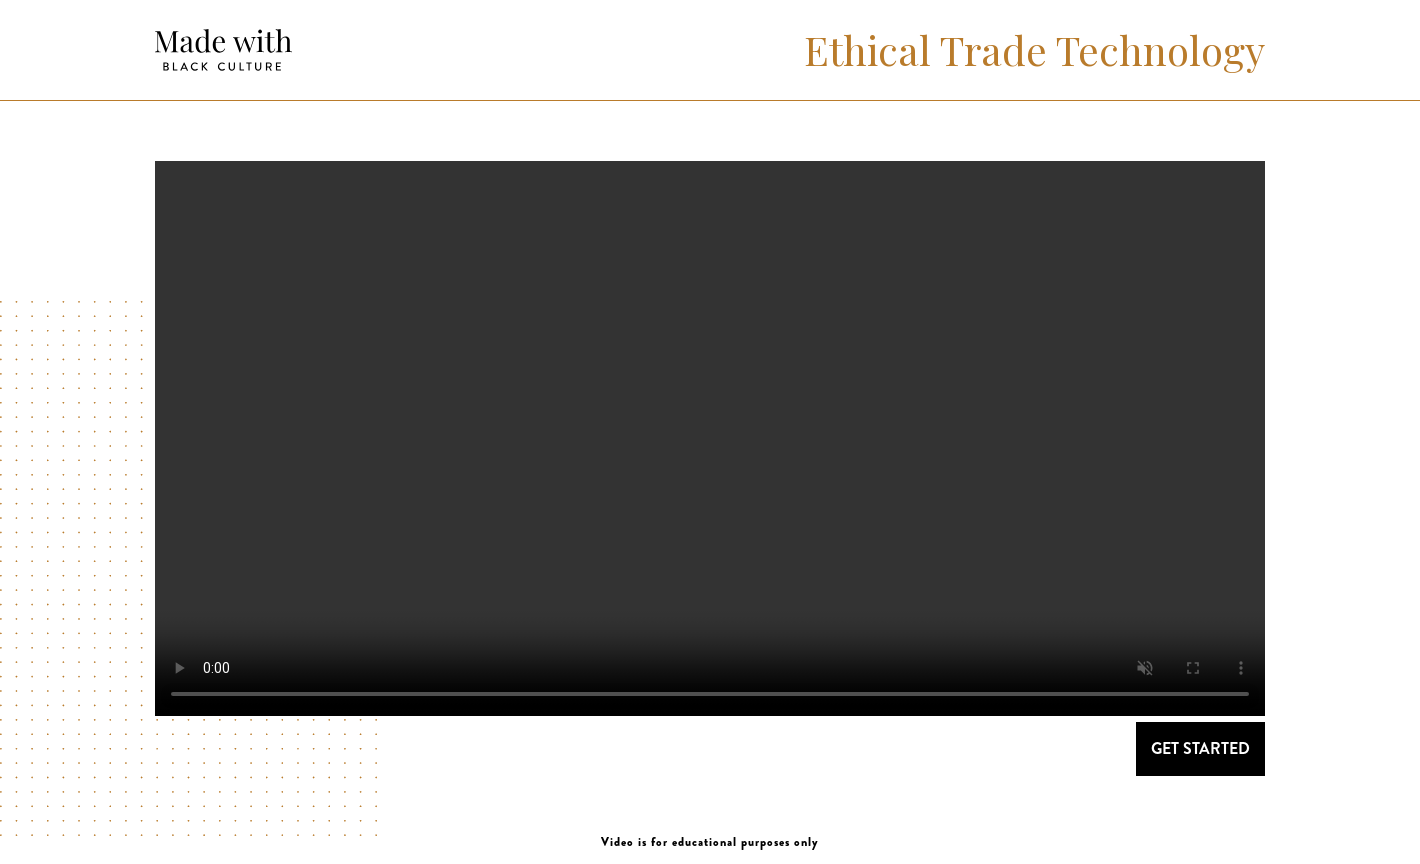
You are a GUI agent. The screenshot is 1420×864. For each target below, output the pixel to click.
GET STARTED (1200, 748)
